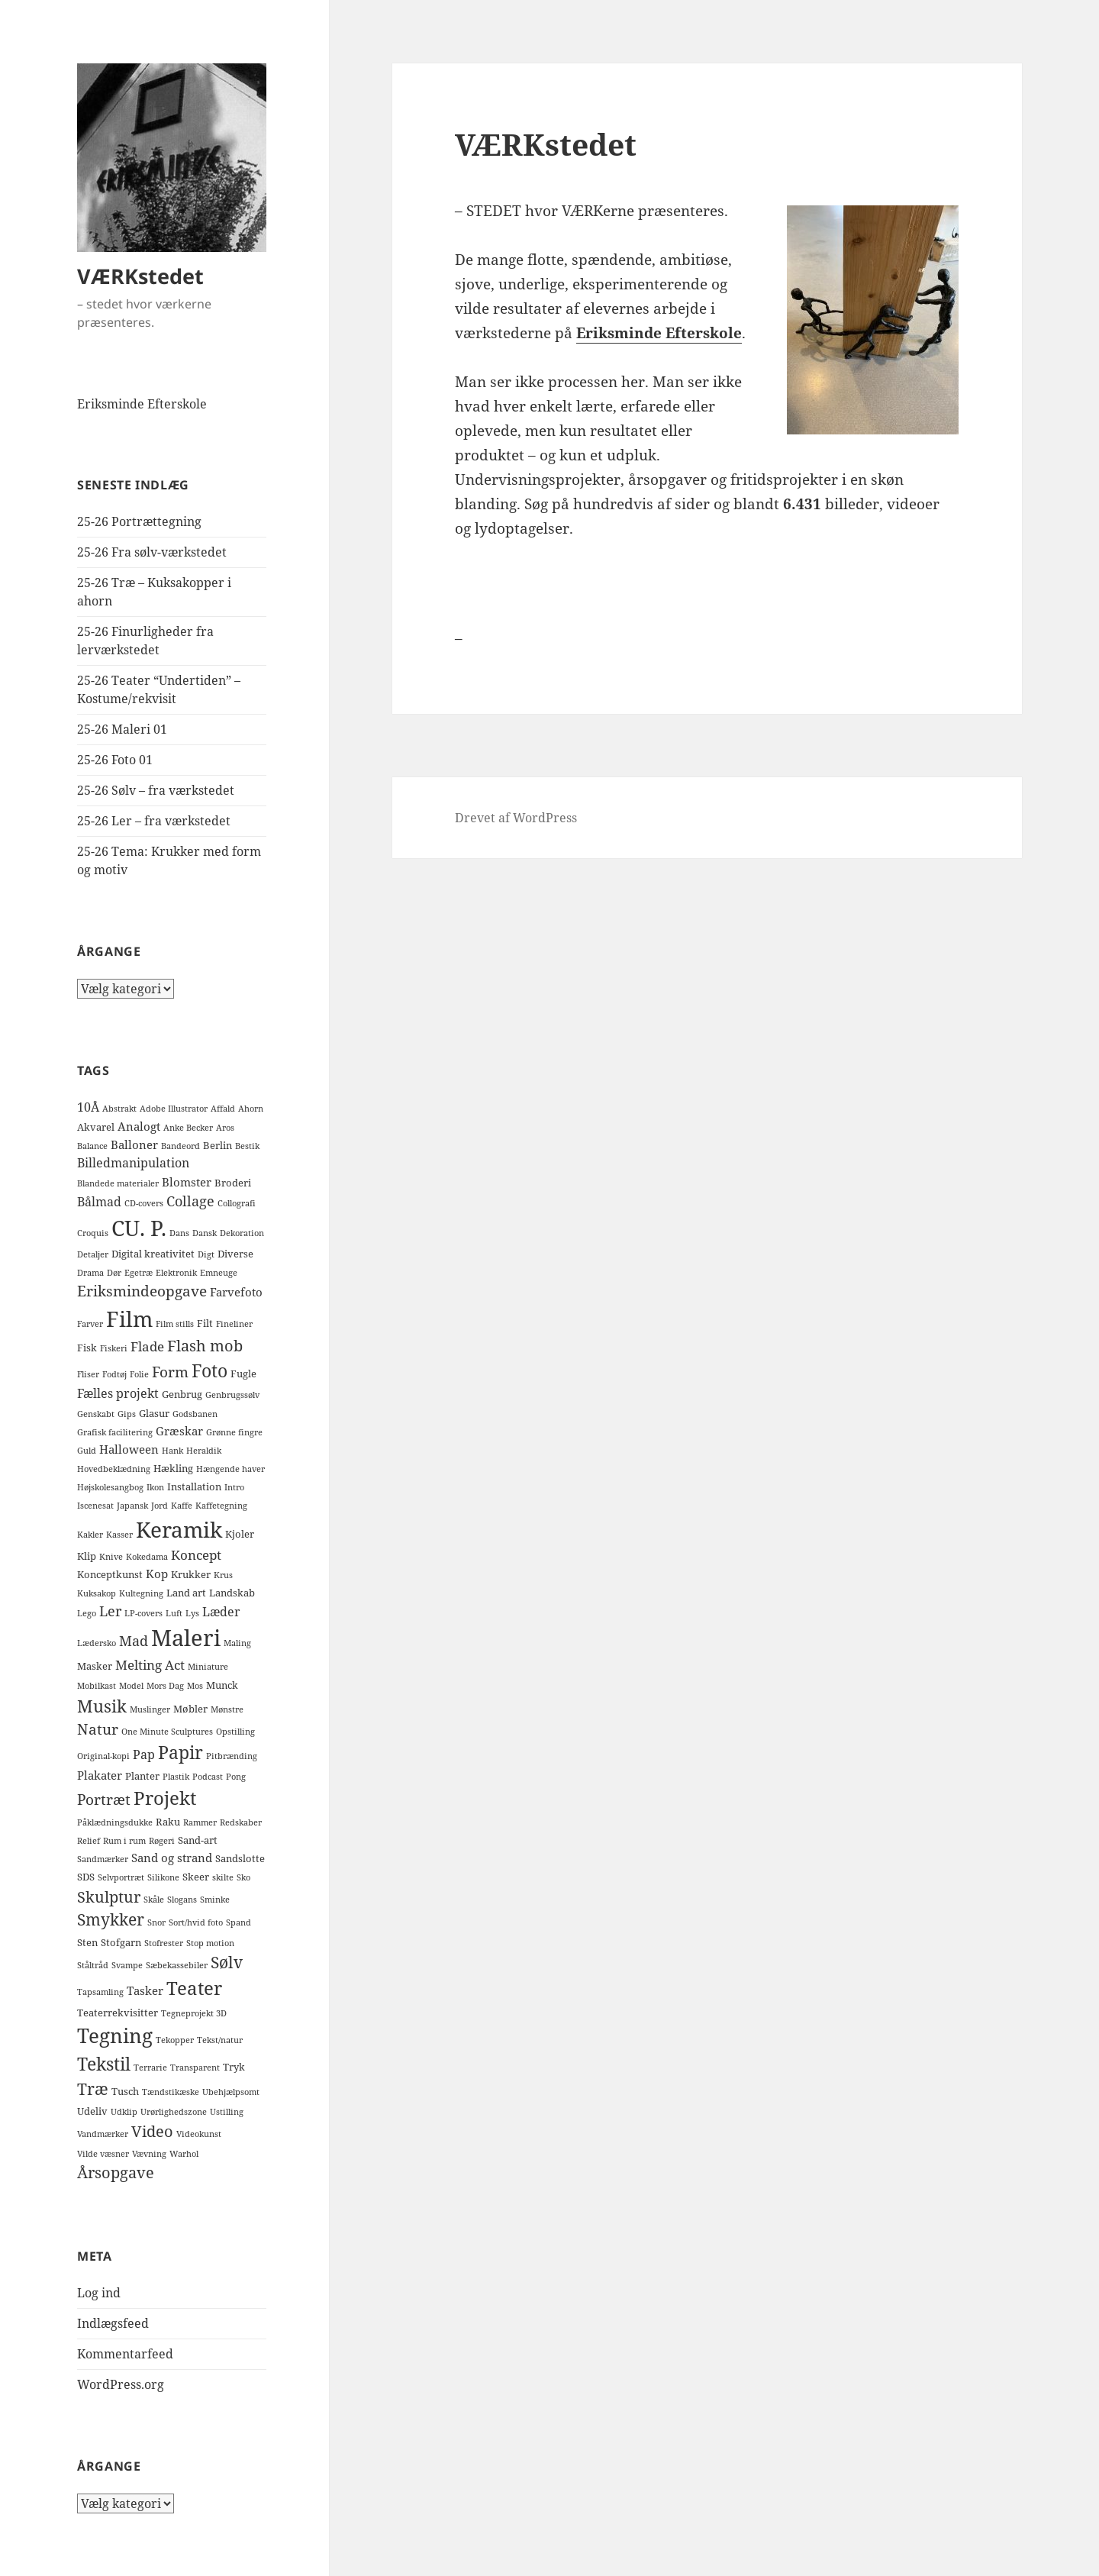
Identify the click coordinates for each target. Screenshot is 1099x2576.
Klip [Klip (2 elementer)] (86, 1556)
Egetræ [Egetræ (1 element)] (138, 1272)
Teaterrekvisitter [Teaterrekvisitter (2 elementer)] (117, 2012)
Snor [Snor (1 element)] (156, 1922)
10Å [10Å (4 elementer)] (88, 1107)
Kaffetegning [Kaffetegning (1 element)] (221, 1505)
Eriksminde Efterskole (142, 403)
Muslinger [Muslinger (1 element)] (150, 1709)
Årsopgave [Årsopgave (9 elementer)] (115, 2172)
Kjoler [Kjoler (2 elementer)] (239, 1534)
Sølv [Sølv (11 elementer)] (227, 1962)
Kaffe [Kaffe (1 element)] (181, 1505)
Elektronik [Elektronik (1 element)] (176, 1272)
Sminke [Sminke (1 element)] (215, 1899)
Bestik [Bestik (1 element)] (247, 1146)
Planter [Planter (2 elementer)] (142, 1776)
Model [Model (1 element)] (131, 1685)
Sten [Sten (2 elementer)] (87, 1942)
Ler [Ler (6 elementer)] (110, 1611)
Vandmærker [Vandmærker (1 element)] (102, 2134)
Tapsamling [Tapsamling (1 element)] (100, 1992)
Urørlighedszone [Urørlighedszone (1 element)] (173, 2111)
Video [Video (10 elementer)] (152, 2131)
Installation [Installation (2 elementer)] (194, 1486)
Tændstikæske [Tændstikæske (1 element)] (170, 2092)
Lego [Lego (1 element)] (86, 1613)
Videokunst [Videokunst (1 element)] (198, 2134)
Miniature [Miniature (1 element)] (208, 1666)
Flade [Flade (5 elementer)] (147, 1346)
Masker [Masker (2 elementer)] (94, 1666)
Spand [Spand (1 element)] (238, 1922)
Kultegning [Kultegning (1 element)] (141, 1593)
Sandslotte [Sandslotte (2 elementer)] (240, 1858)
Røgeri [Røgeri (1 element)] (162, 1840)
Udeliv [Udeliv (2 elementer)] (92, 2111)
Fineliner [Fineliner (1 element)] (234, 1324)
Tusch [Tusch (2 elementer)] (125, 2091)
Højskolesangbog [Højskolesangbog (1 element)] (110, 1487)
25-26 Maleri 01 (122, 729)
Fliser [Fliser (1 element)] (88, 1374)
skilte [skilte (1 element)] (223, 1877)
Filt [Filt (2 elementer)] (205, 1323)
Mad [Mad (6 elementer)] (133, 1641)
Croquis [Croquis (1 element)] (92, 1233)
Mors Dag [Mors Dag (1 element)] (165, 1685)
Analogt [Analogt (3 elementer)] (139, 1126)
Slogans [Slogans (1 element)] (182, 1899)
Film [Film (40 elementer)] (129, 1318)
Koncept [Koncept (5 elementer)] (196, 1555)
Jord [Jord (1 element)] (159, 1505)
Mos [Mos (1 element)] (195, 1685)
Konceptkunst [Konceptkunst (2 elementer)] (110, 1574)
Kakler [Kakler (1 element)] (90, 1534)
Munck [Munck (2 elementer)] (222, 1685)
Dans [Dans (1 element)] (179, 1233)
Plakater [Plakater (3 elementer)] (99, 1775)
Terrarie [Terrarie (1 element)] (150, 2067)
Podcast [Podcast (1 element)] (207, 1776)
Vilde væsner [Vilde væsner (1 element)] (103, 2153)
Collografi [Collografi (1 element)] (237, 1203)
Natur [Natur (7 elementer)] (97, 1728)
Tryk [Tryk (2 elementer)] (234, 2067)
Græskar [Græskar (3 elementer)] (179, 1430)
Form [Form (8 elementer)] (170, 1371)
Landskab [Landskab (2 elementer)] (232, 1593)
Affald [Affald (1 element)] (223, 1108)
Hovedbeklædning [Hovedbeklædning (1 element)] (113, 1469)
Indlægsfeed (113, 2323)
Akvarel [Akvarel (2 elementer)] (95, 1127)
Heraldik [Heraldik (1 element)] (203, 1450)
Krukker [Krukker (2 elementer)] (191, 1574)
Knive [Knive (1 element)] (111, 1556)
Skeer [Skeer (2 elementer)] (195, 1877)
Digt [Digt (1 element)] (206, 1254)
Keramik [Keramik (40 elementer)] (179, 1529)
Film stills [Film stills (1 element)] (175, 1324)
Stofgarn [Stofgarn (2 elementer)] (121, 1942)
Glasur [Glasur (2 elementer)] (154, 1413)
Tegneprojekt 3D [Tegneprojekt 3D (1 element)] (194, 2013)
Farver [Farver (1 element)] (90, 1324)
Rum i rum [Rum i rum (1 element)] (124, 1840)
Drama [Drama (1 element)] (90, 1272)
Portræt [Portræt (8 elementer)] (104, 1799)
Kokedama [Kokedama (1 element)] (147, 1556)
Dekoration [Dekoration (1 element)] (242, 1233)
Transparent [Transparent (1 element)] (195, 2067)
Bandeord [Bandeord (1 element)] (180, 1146)
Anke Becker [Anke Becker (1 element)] (188, 1127)
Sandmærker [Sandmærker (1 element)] (102, 1859)
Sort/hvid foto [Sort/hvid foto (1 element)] (196, 1922)
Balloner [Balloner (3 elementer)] (134, 1144)
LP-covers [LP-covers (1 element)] (143, 1613)
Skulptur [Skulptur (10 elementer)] (108, 1896)
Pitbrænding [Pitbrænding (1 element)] (231, 1756)
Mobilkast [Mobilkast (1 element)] (96, 1685)
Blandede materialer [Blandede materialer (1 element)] (118, 1183)
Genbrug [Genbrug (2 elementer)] (182, 1394)
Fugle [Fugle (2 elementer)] (243, 1373)
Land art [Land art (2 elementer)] (186, 1593)
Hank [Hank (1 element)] (172, 1450)
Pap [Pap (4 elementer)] (144, 1754)
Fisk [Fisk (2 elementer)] (87, 1347)
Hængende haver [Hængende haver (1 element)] (230, 1469)
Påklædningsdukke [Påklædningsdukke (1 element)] (115, 1822)
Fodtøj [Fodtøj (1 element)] (114, 1374)
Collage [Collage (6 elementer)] (190, 1201)
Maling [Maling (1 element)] (237, 1643)
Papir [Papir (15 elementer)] (180, 1752)
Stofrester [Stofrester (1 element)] (163, 1943)
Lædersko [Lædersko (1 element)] (96, 1643)
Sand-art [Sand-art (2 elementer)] (198, 1840)
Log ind (99, 2292)
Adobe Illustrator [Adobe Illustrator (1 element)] (174, 1108)
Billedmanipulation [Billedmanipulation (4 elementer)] (133, 1162)
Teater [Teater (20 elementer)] (194, 1987)
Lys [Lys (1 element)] (192, 1613)
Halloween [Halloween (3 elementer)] (129, 1449)
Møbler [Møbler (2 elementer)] (190, 1709)
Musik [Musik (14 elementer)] (102, 1706)
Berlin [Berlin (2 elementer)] (217, 1145)
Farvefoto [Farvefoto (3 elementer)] (236, 1291)
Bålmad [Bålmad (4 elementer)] (99, 1201)
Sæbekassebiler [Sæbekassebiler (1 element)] (177, 1965)
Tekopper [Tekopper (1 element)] (175, 2040)
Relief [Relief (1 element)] (88, 1840)
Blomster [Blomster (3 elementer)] (186, 1182)
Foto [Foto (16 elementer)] (209, 1370)
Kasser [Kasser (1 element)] (119, 1534)
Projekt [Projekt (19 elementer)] (165, 1797)
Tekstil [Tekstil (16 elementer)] (104, 2063)
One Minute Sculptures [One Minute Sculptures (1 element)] (167, 1731)
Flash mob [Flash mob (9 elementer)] (205, 1345)
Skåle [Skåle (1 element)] (153, 1899)
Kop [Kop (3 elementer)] (157, 1573)
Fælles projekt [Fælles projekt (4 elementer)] (118, 1393)
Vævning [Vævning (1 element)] (149, 2153)
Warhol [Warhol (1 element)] (183, 2153)
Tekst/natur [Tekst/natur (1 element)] (220, 2040)
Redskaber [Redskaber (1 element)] (241, 1822)
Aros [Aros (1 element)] (225, 1127)
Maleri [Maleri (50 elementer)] (186, 1637)
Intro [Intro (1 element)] (234, 1487)
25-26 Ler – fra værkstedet (153, 820)
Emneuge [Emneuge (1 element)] (218, 1272)
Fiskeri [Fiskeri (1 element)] (113, 1348)
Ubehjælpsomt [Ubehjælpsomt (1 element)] (230, 2092)
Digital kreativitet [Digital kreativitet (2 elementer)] (153, 1254)
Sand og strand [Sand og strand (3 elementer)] (171, 1857)
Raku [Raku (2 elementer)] (168, 1822)
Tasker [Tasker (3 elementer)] (145, 1990)
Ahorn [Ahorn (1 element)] (250, 1108)
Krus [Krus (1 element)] (223, 1575)
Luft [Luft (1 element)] (174, 1613)
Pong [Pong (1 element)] (236, 1776)
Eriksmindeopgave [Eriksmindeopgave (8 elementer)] (142, 1290)
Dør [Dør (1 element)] (114, 1272)
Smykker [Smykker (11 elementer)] (110, 1919)
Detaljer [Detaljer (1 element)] (92, 1254)
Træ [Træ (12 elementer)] (92, 2088)
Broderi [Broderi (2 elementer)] (232, 1183)
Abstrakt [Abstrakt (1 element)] (119, 1108)
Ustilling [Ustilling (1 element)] (226, 2111)
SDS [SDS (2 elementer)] (86, 1877)
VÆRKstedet (140, 276)
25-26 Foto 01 (115, 759)
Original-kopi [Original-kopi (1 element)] (103, 1756)
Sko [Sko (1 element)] (243, 1877)
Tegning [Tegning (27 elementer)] (115, 2035)
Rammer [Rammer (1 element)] (200, 1822)
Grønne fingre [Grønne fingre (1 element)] (234, 1432)
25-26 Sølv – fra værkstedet (155, 790)
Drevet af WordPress (516, 817)
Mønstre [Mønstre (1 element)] (227, 1709)
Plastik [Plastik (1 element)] (176, 1776)
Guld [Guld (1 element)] (86, 1450)
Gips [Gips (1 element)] (127, 1414)
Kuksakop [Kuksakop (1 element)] (96, 1593)
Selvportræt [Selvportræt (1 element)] (121, 1877)
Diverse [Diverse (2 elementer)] (235, 1254)
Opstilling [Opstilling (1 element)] (235, 1731)
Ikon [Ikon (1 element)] (155, 1487)
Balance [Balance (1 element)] (92, 1146)
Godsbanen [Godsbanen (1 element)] (195, 1414)
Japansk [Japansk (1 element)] (132, 1505)
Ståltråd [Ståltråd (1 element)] (92, 1965)
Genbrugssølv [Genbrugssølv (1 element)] (232, 1395)
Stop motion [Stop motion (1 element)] (210, 1943)
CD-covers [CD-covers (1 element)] (143, 1203)
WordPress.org (120, 2384)
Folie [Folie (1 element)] (139, 1374)
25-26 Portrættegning (139, 521)
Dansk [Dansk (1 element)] (204, 1233)
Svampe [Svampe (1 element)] (127, 1965)
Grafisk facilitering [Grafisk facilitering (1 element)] (115, 1432)
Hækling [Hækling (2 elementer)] (173, 1468)
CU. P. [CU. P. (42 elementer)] (138, 1227)
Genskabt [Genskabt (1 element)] (95, 1414)
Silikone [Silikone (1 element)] (163, 1877)
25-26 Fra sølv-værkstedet (152, 552)
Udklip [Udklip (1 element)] (124, 2111)
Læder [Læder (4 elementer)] (221, 1611)
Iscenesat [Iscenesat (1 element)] (95, 1505)
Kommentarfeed (125, 2353)
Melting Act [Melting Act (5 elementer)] (150, 1665)
